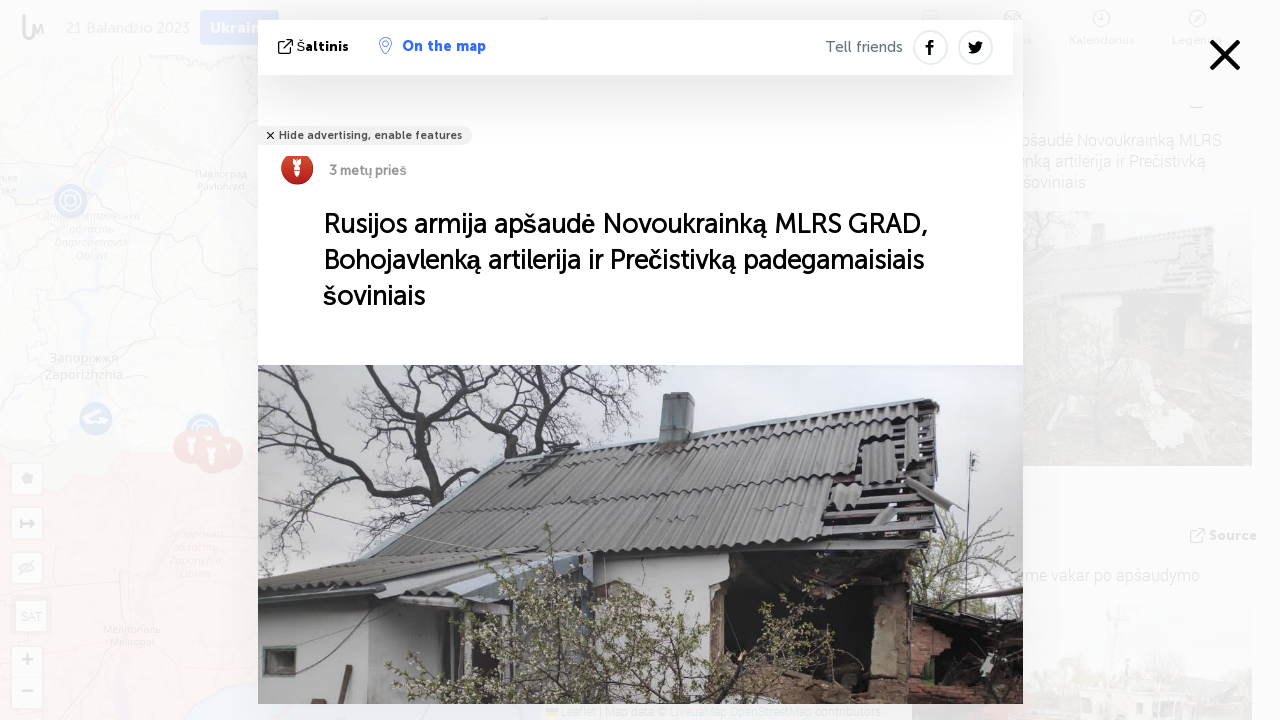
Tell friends (864, 47)
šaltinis (316, 46)
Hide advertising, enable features (370, 135)
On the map (432, 46)
